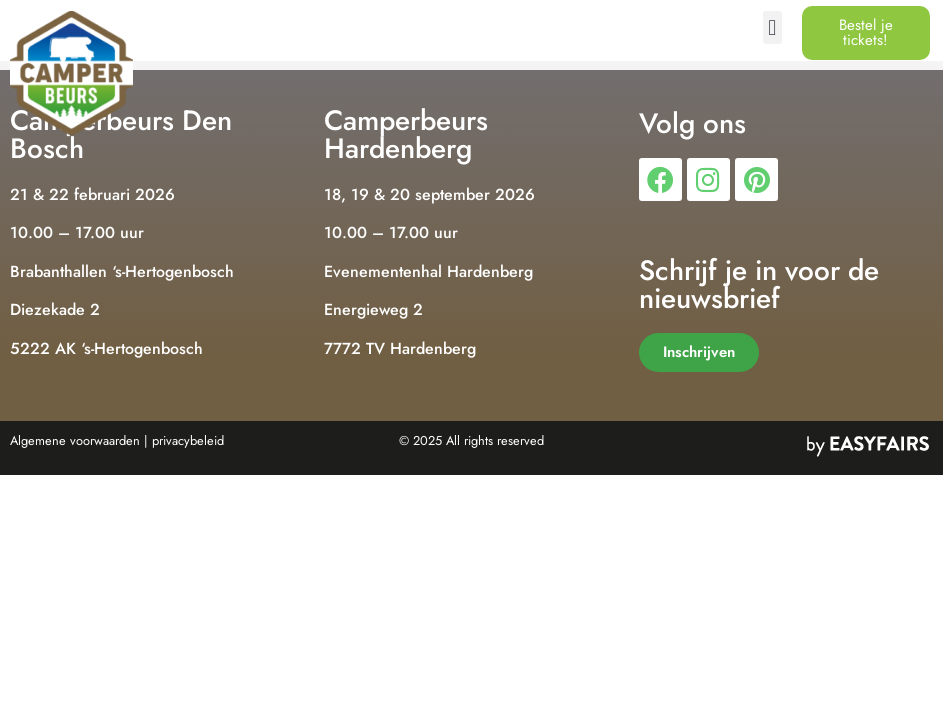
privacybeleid (188, 440)
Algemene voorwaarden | (79, 440)
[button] (772, 27)
